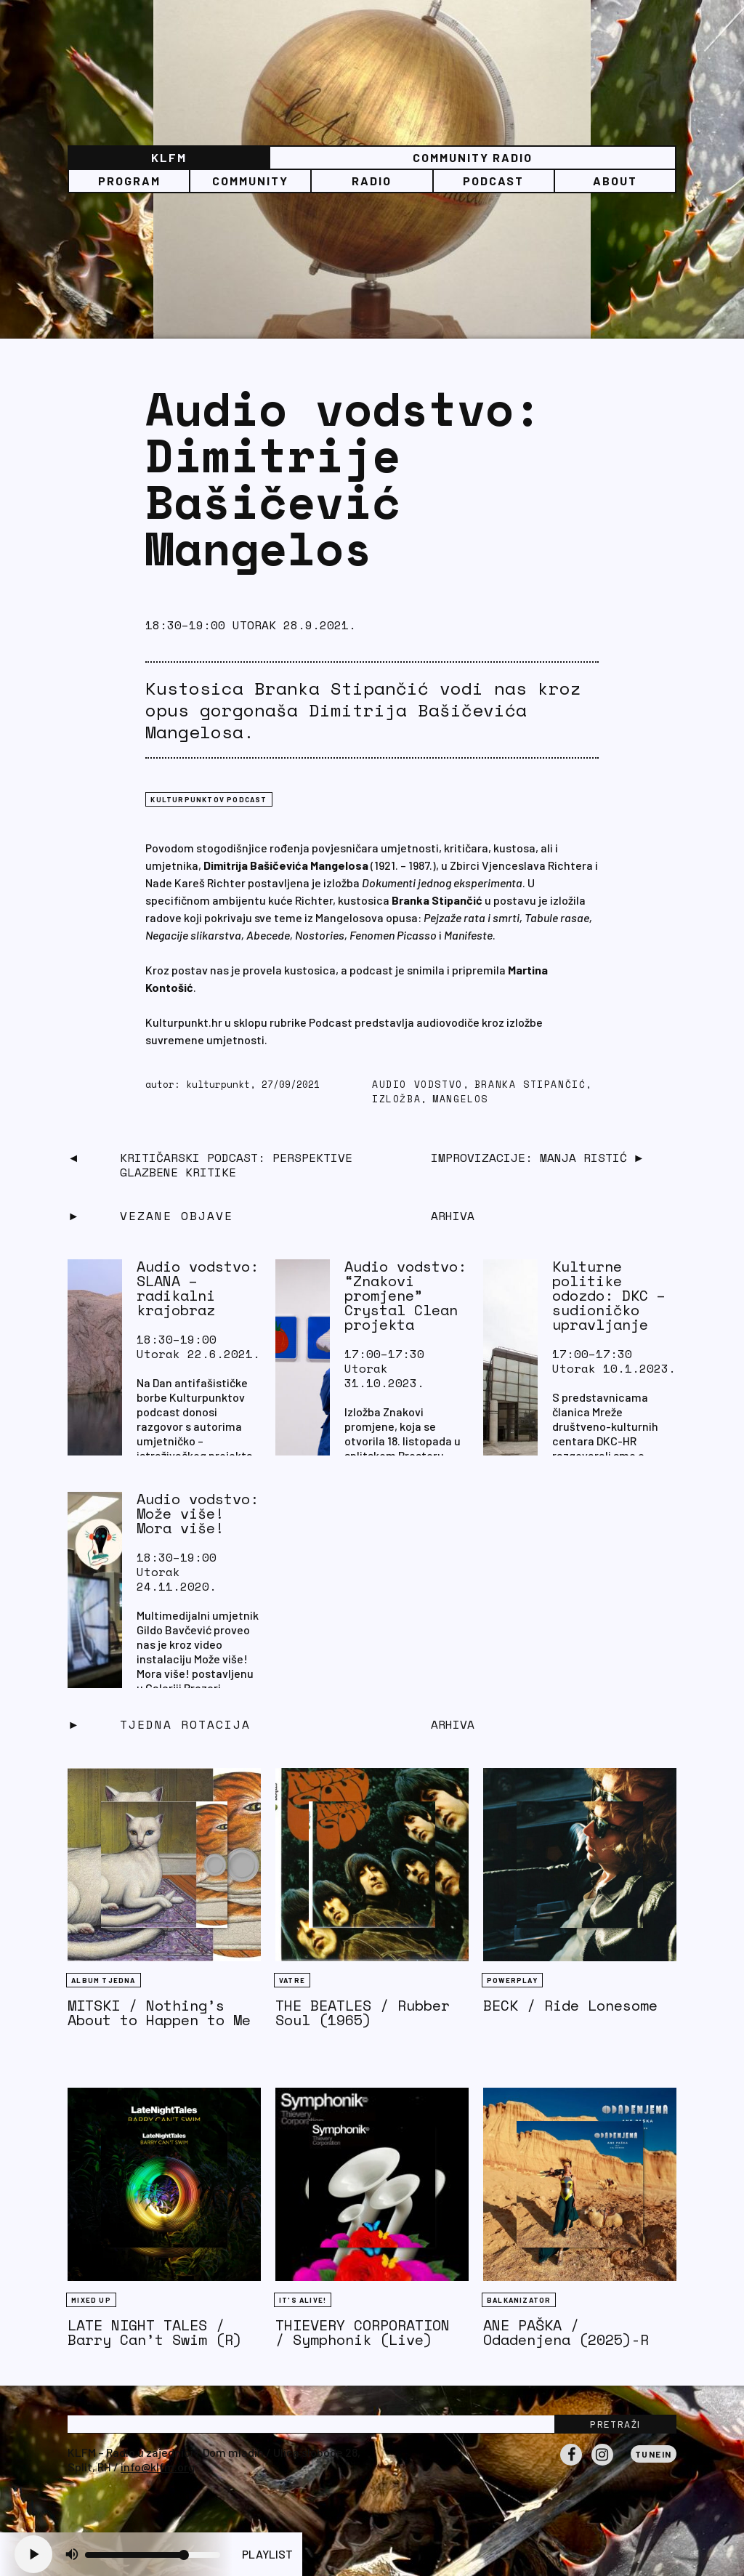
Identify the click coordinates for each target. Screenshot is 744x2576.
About (615, 180)
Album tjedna (103, 1980)
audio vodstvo (417, 1084)
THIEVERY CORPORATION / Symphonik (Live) (362, 2332)
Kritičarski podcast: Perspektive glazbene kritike (236, 1164)
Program (129, 180)
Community (250, 180)
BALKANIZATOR (519, 2300)
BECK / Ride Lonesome (570, 2005)
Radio (372, 180)
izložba (396, 1099)
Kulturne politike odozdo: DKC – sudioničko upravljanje (609, 1295)
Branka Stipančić (530, 1084)
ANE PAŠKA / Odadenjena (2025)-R (566, 2332)
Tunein (653, 2454)
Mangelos (460, 1099)
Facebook (571, 2465)
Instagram (602, 2465)
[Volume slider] (152, 2555)
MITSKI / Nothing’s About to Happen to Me (159, 2012)
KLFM (169, 157)
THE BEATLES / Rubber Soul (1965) (362, 2012)
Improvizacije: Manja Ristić (529, 1157)
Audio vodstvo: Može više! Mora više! (198, 1513)
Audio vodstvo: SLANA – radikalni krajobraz (198, 1288)
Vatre (292, 1980)
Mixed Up (91, 2300)
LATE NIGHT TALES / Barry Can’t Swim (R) (155, 2332)
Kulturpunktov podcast (208, 799)
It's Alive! (302, 2300)
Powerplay (512, 1980)
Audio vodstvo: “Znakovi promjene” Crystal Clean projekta (405, 1295)
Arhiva (452, 1724)
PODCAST (493, 180)
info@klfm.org (158, 2467)
